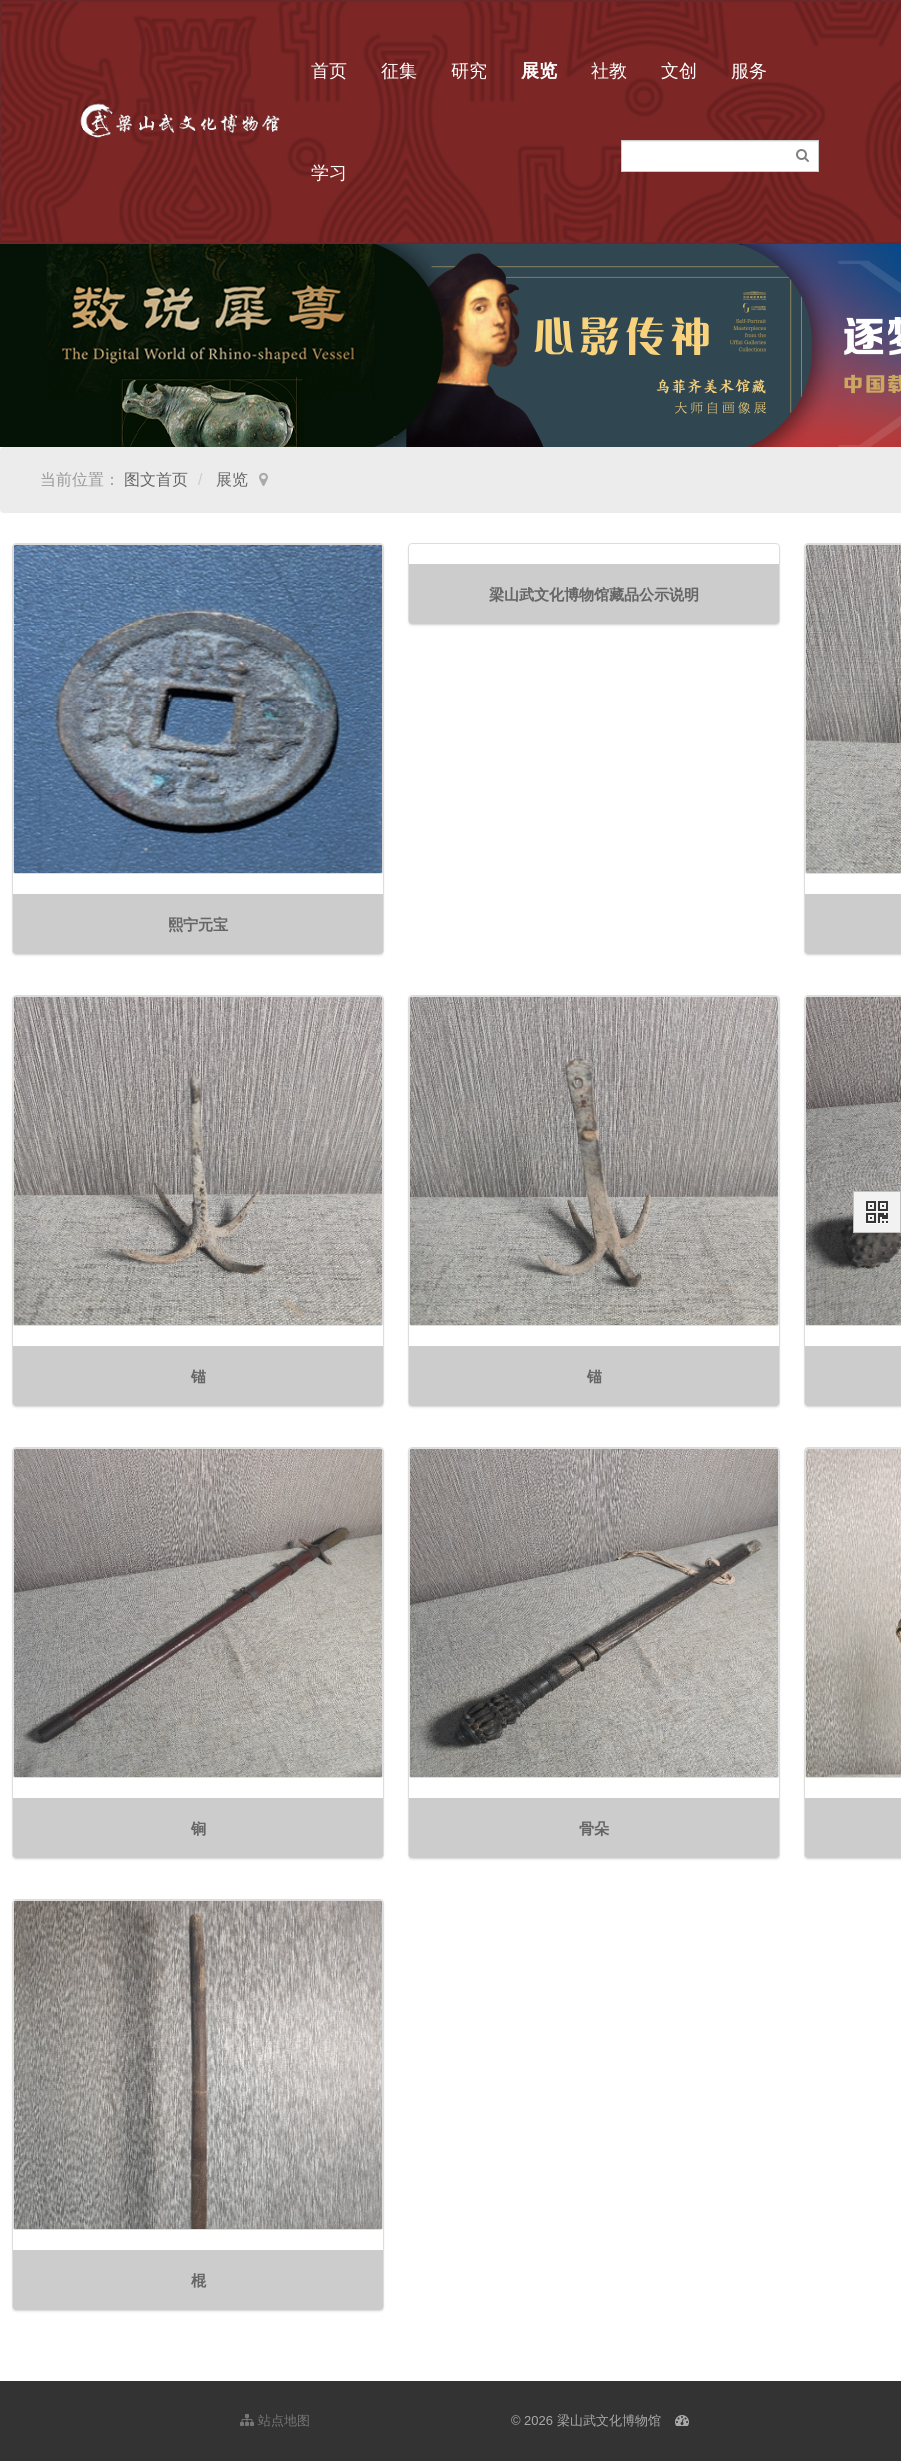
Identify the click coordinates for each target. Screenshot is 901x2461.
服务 (749, 71)
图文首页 (156, 479)
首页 (329, 71)
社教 (609, 71)
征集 (399, 71)
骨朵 (594, 1828)
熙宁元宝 (198, 924)
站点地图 (275, 2420)
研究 (469, 71)
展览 (539, 71)
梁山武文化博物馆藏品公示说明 (594, 594)
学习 (329, 173)
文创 (679, 71)
